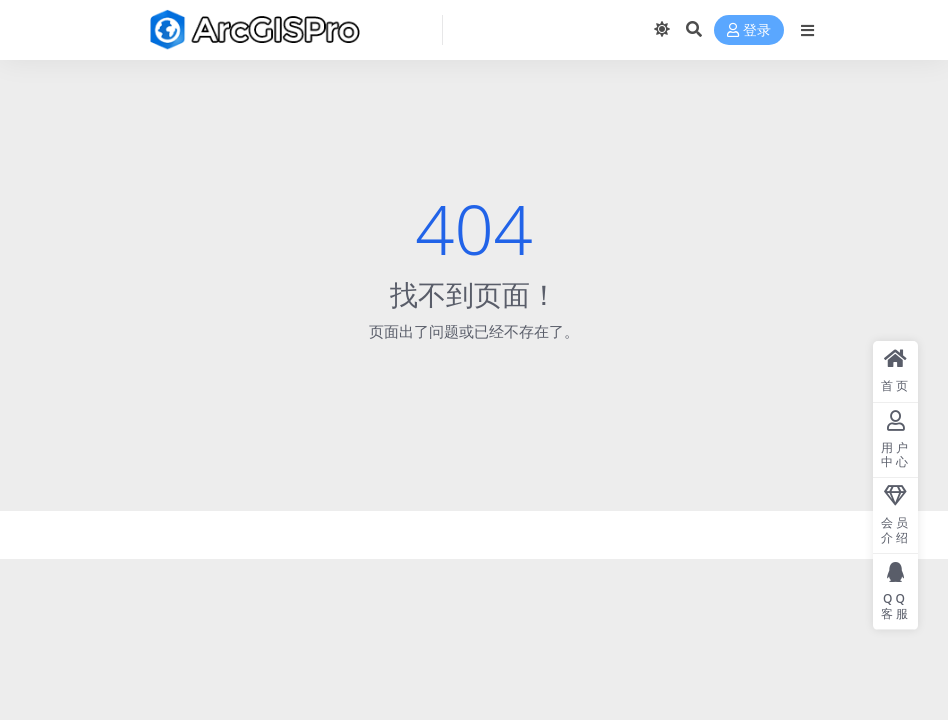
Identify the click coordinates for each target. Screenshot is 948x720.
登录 (749, 30)
